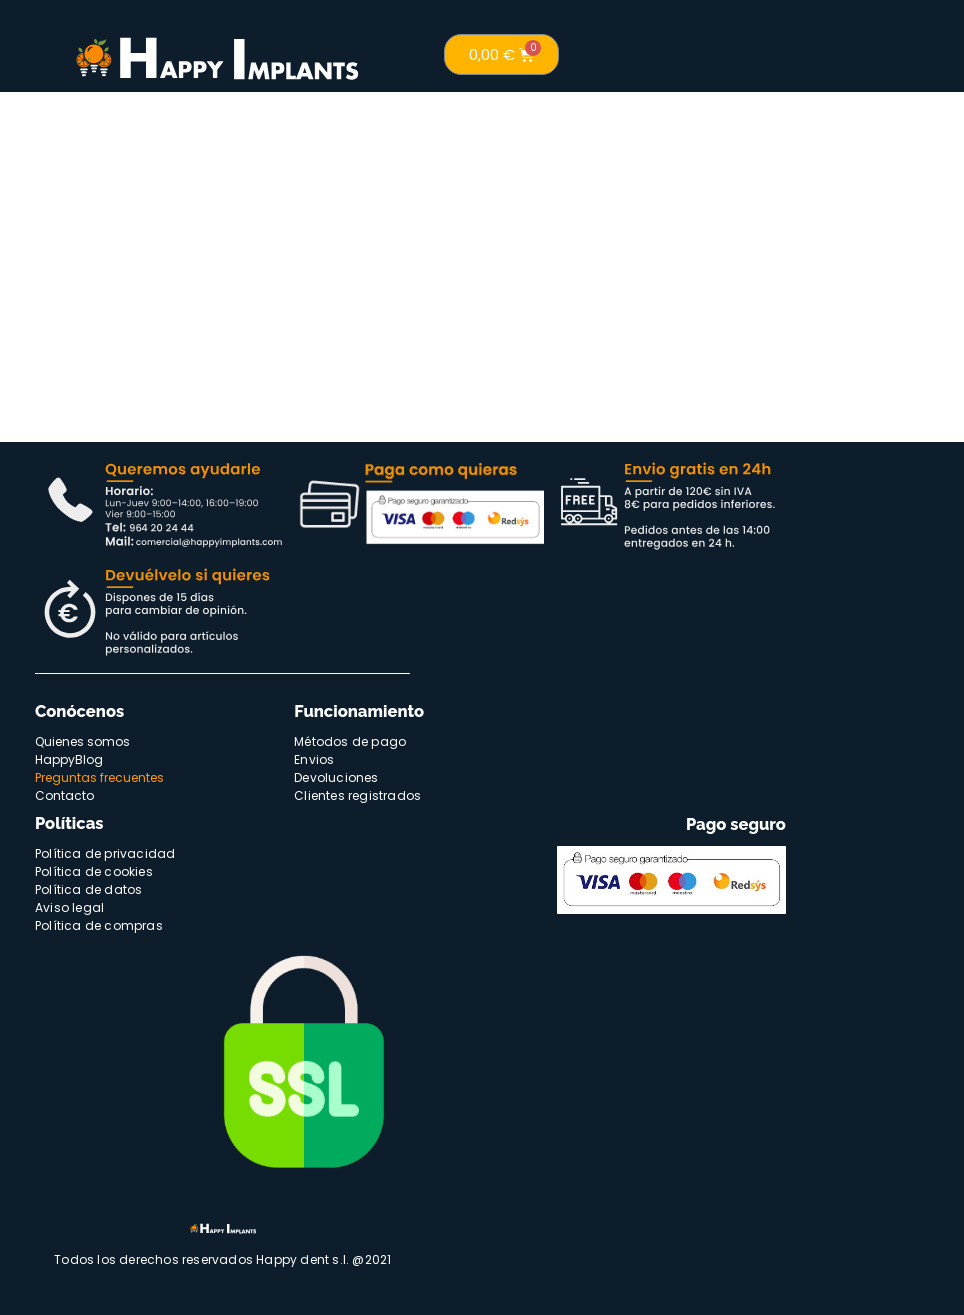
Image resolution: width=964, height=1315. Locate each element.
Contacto (64, 795)
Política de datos (88, 889)
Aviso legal (69, 907)
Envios (314, 759)
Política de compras (99, 925)
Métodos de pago (350, 741)
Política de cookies (94, 871)
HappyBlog (69, 759)
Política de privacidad (105, 853)
